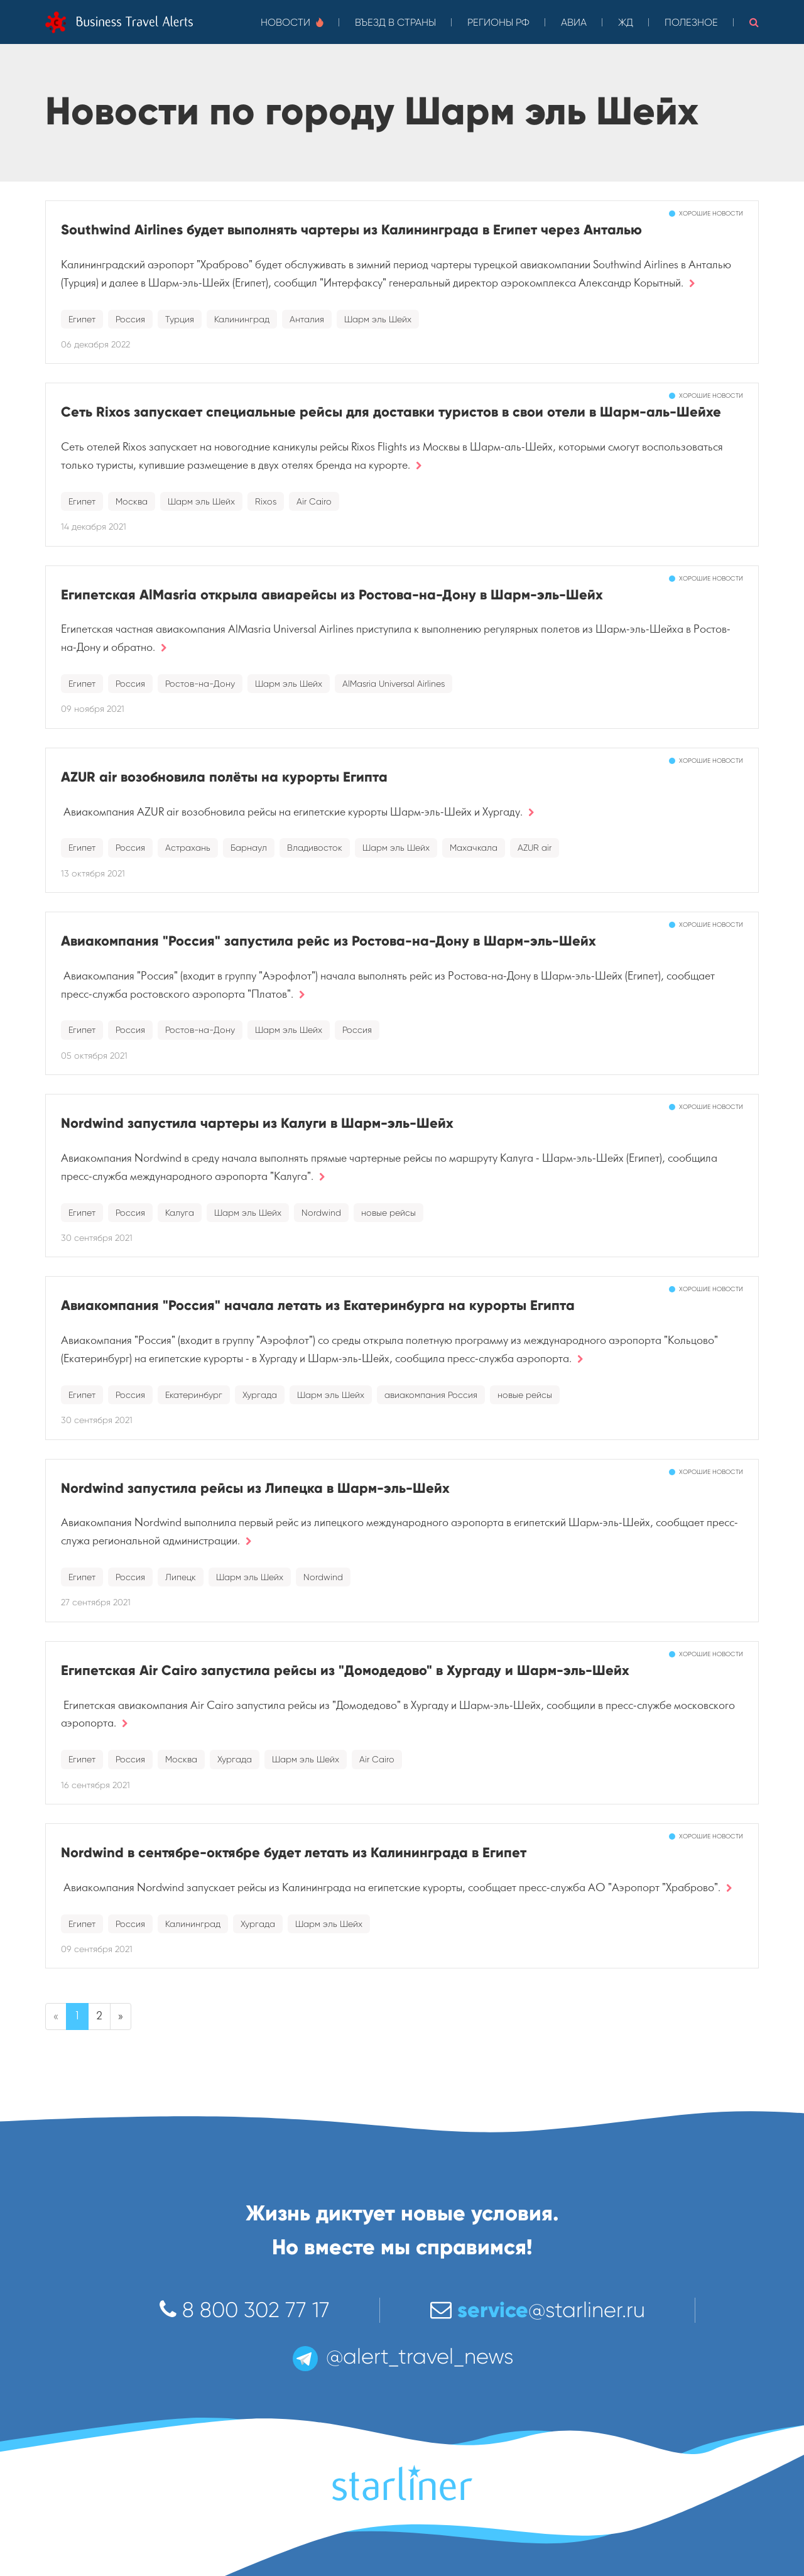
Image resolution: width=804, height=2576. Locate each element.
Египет (81, 319)
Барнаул (249, 848)
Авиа (574, 22)
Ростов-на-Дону (200, 684)
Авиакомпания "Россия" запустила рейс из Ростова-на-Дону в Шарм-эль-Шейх (328, 940)
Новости (292, 22)
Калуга (179, 1213)
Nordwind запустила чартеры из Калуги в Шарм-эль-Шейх (257, 1123)
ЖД (625, 22)
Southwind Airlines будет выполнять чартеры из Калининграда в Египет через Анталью (351, 229)
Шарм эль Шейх (377, 319)
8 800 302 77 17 (245, 2310)
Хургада (259, 1395)
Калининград (241, 319)
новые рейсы (388, 1213)
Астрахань (187, 848)
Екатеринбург (193, 1395)
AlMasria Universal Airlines (393, 684)
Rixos (265, 501)
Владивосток (314, 848)
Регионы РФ (498, 22)
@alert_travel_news (402, 2356)
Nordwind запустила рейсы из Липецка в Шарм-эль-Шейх (255, 1488)
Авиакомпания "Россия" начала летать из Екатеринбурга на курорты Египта (318, 1305)
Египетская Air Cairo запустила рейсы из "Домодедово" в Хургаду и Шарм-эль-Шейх (345, 1670)
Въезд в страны (395, 22)
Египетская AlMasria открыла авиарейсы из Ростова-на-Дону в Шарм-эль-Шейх (332, 594)
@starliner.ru (537, 2310)
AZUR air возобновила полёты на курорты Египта (224, 776)
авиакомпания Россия (430, 1395)
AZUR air (534, 848)
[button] (754, 22)
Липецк (180, 1577)
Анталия (307, 319)
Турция (179, 319)
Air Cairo (314, 501)
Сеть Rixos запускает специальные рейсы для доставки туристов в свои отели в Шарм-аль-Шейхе (391, 411)
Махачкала (473, 848)
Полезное (691, 22)
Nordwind (321, 1213)
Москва (132, 501)
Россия (130, 319)
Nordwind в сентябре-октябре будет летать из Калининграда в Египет (293, 1852)
